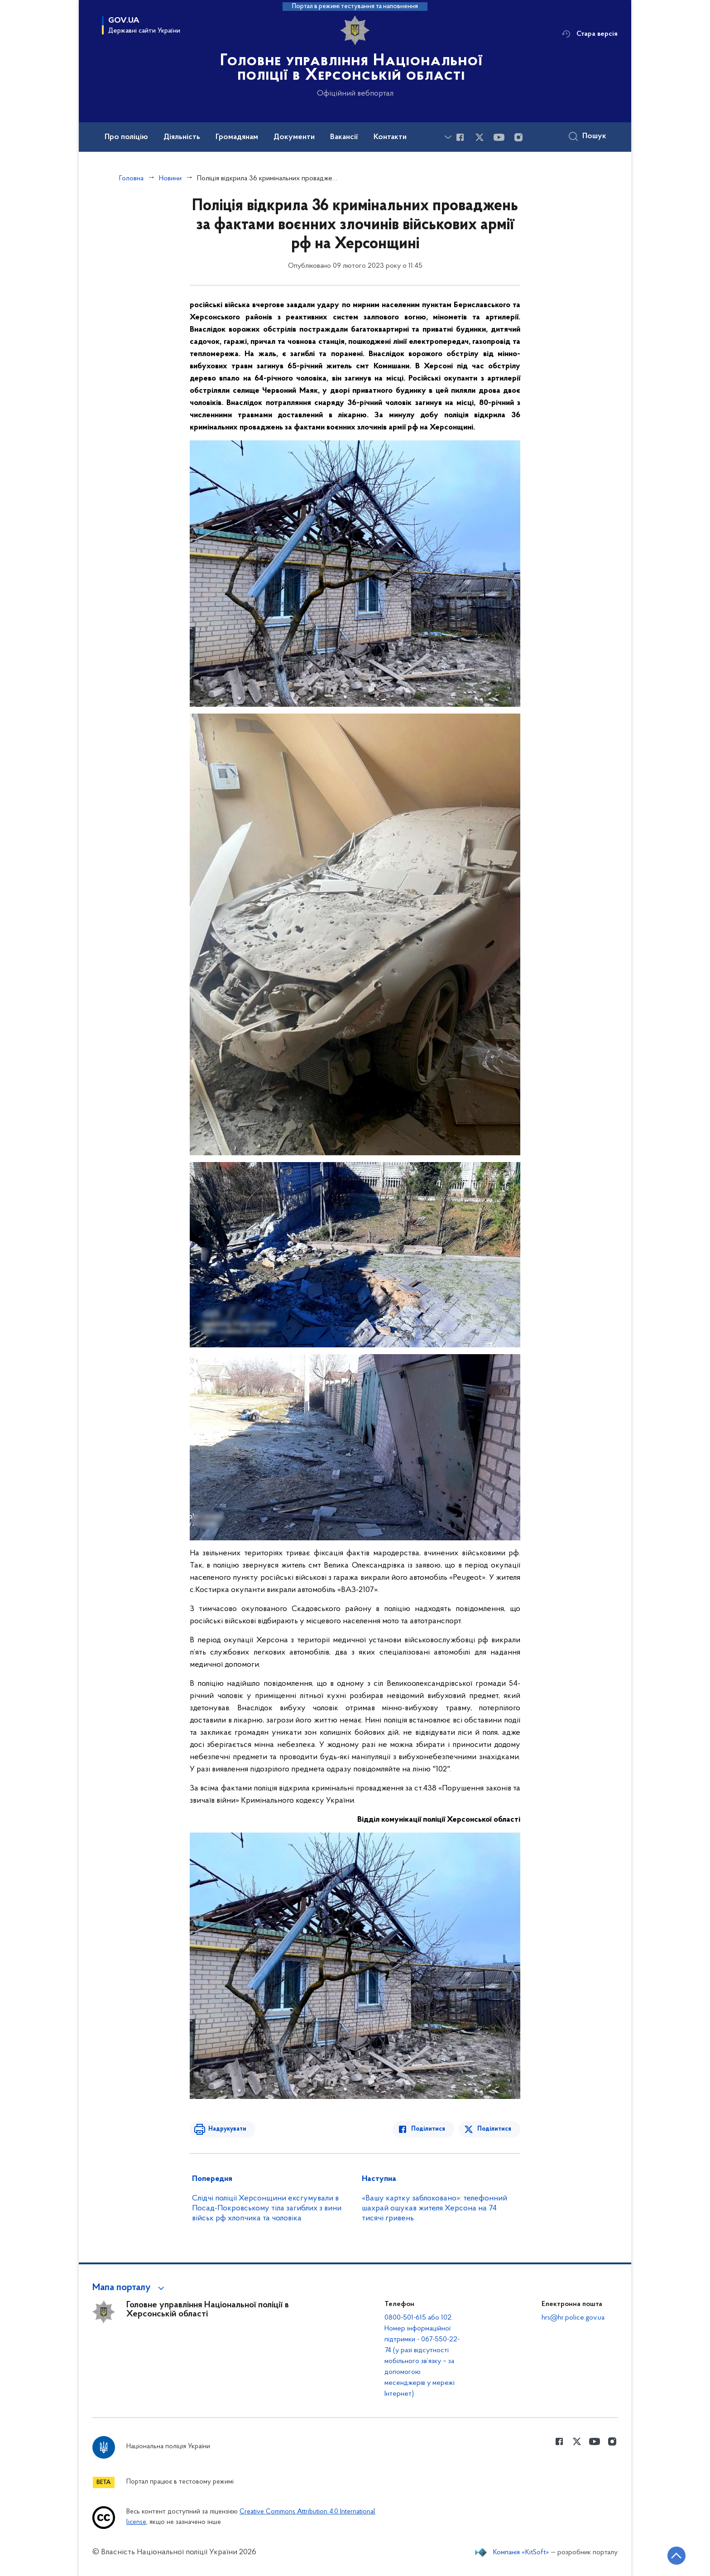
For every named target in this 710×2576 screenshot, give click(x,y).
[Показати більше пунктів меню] (448, 137)
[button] (129, 2287)
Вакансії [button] (344, 137)
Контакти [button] (390, 137)
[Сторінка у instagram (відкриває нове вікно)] (518, 137)
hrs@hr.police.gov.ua (573, 2317)
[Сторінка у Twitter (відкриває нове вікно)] (479, 137)
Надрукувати (227, 2129)
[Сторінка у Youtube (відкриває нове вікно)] (499, 137)
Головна (131, 178)
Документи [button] (294, 137)
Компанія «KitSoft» (521, 2552)
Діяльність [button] (181, 137)
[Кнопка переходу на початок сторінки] (676, 2556)
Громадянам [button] (237, 137)
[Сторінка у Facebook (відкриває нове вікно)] (460, 137)
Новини (170, 178)
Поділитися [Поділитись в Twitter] (494, 2129)
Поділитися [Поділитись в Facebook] (429, 2129)
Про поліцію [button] (126, 137)
